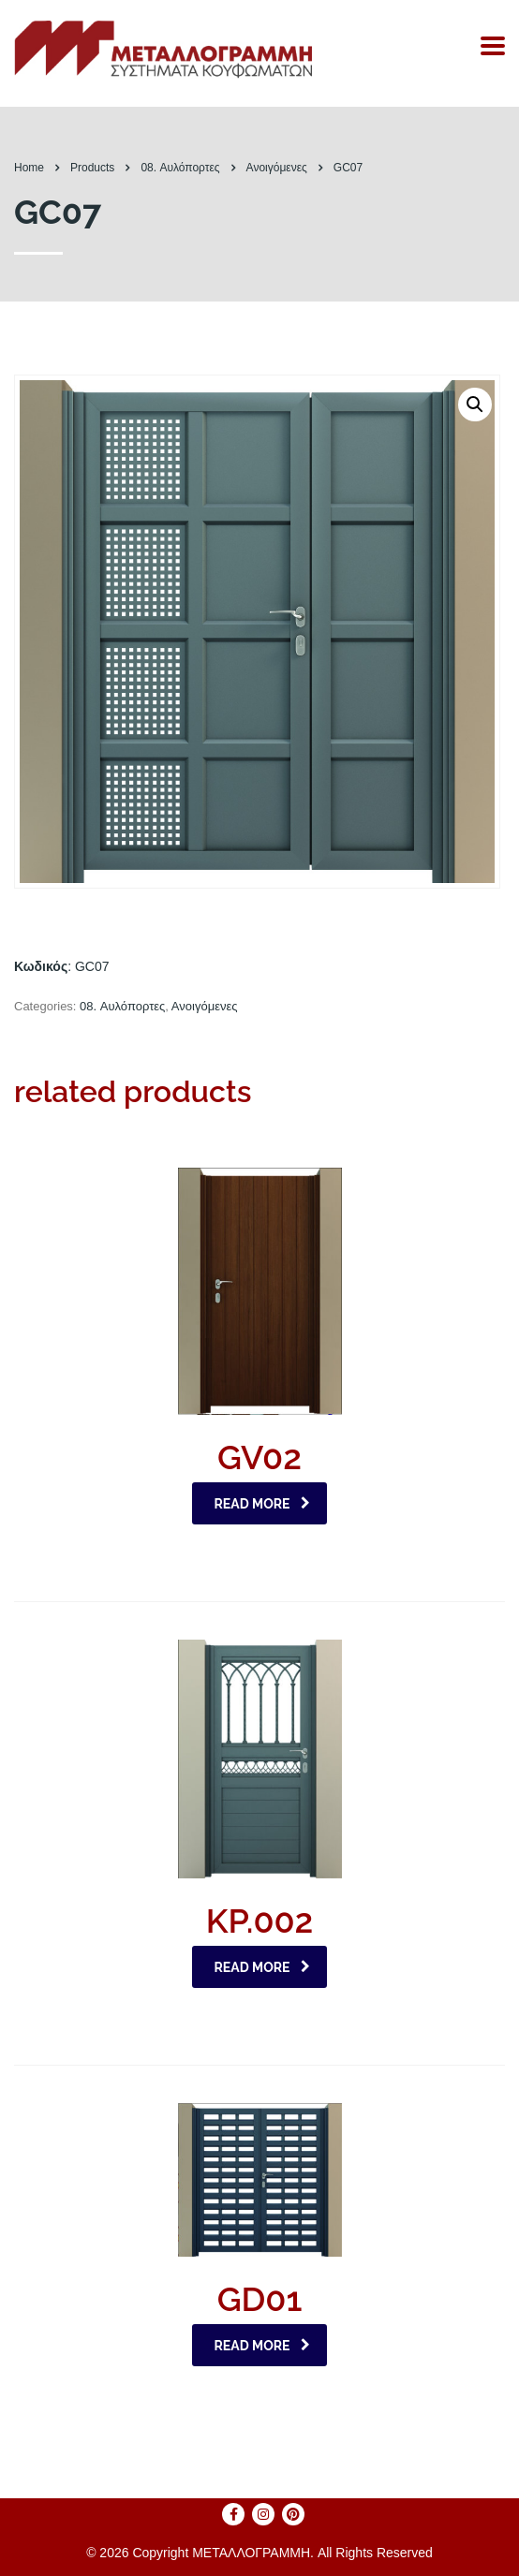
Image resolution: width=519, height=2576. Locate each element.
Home (29, 167)
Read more (263, 1503)
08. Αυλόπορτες (122, 1006)
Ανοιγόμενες (204, 1006)
